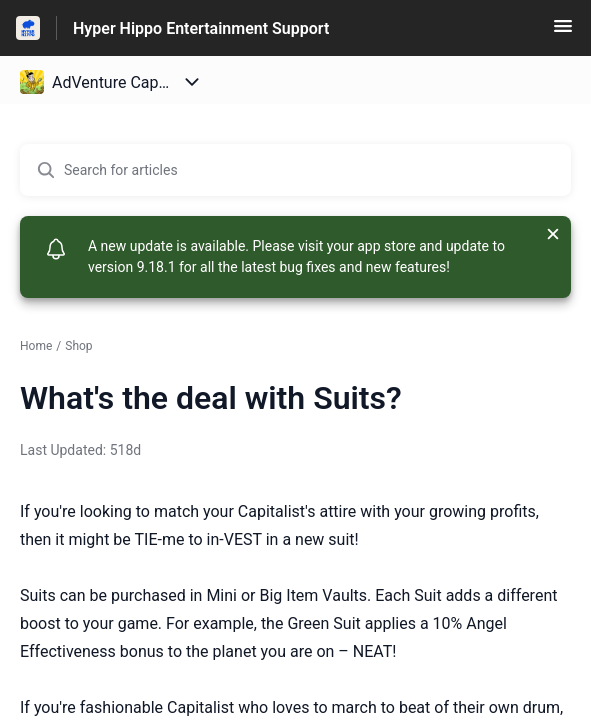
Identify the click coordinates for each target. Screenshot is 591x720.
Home (36, 346)
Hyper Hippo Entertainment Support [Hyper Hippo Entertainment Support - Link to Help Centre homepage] (201, 28)
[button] (563, 32)
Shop (78, 346)
